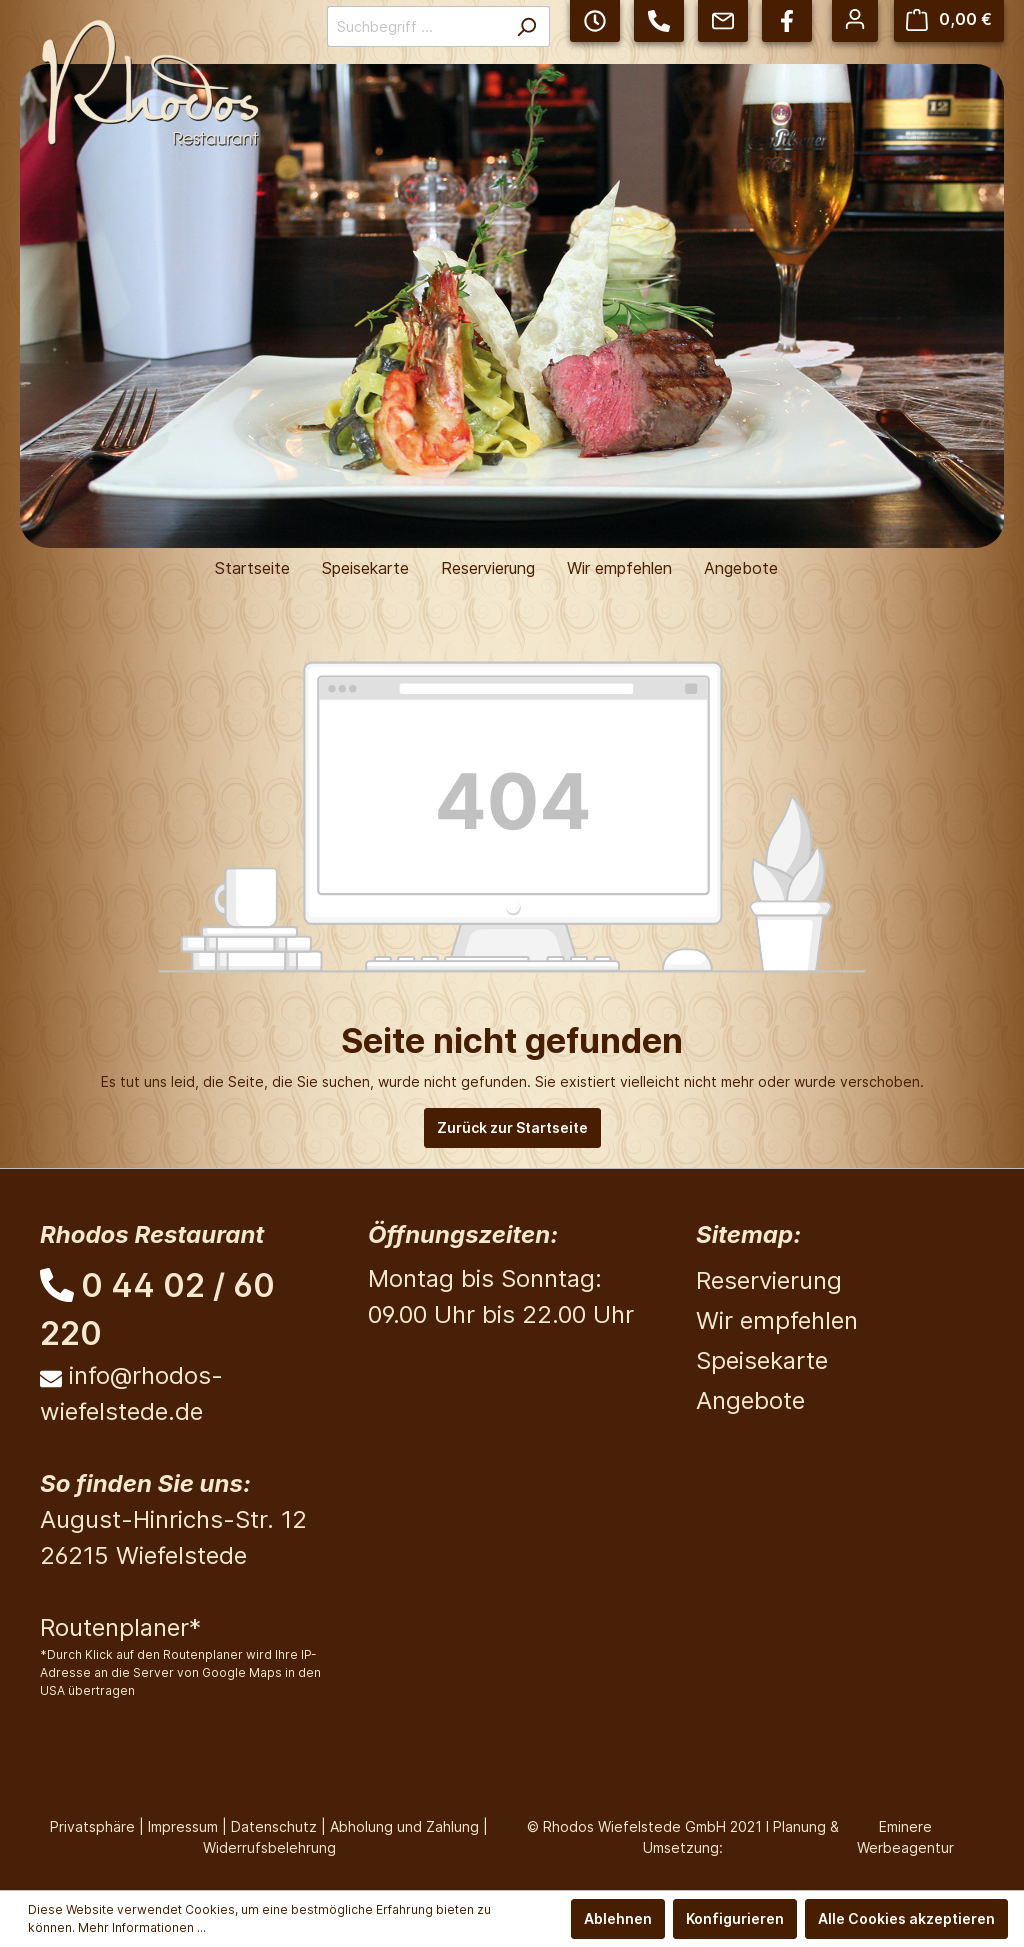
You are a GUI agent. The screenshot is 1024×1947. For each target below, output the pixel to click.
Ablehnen (618, 1918)
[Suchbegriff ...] (415, 26)
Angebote (750, 1400)
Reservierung (769, 1280)
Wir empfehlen (777, 1320)
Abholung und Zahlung (404, 1826)
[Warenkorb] (949, 19)
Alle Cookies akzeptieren (906, 1918)
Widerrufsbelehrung (269, 1847)
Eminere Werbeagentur (905, 1837)
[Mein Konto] (855, 19)
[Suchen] (526, 26)
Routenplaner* (120, 1627)
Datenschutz (274, 1826)
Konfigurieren (735, 1918)
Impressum (183, 1826)
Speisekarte (762, 1360)
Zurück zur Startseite (512, 1127)
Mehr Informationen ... (142, 1927)
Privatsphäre (92, 1826)
